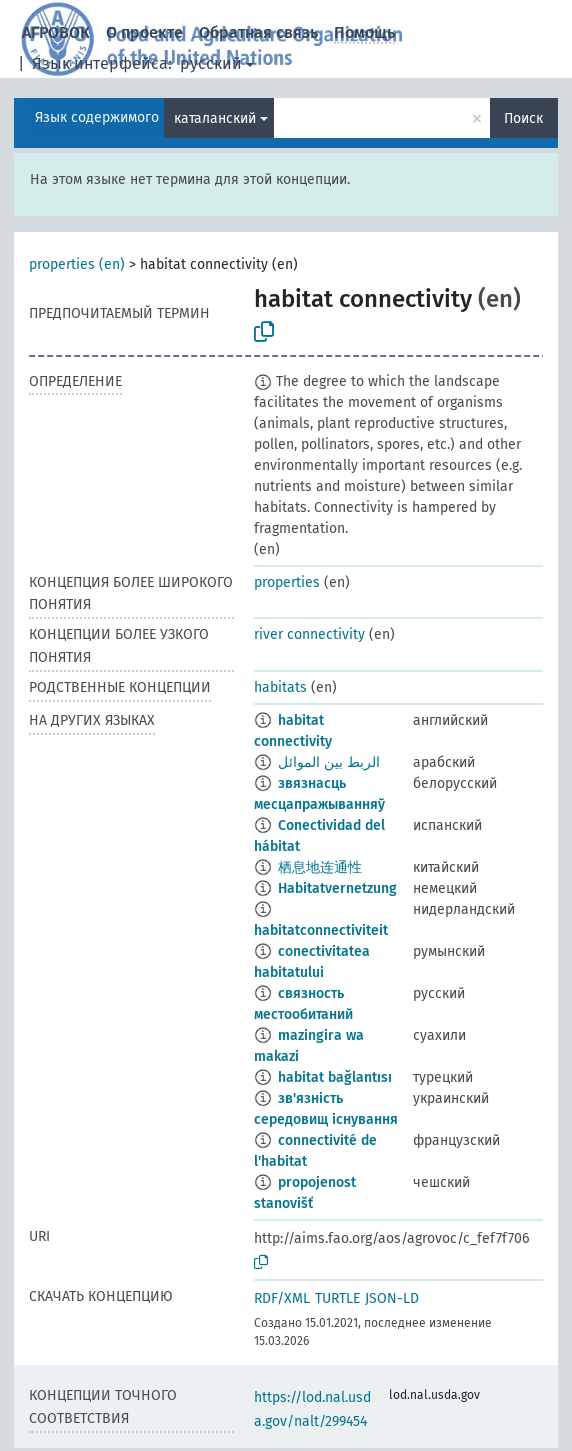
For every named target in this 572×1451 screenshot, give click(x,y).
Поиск (523, 118)
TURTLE (337, 1298)
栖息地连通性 (320, 867)
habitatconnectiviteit (321, 930)
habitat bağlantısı (335, 1077)
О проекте (144, 32)
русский (211, 63)
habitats (280, 687)
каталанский (215, 118)
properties (287, 582)
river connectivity (309, 634)
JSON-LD (392, 1298)
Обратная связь (258, 32)
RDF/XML (282, 1298)
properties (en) (77, 264)
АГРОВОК (56, 32)
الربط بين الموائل (329, 762)
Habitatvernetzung (337, 888)
